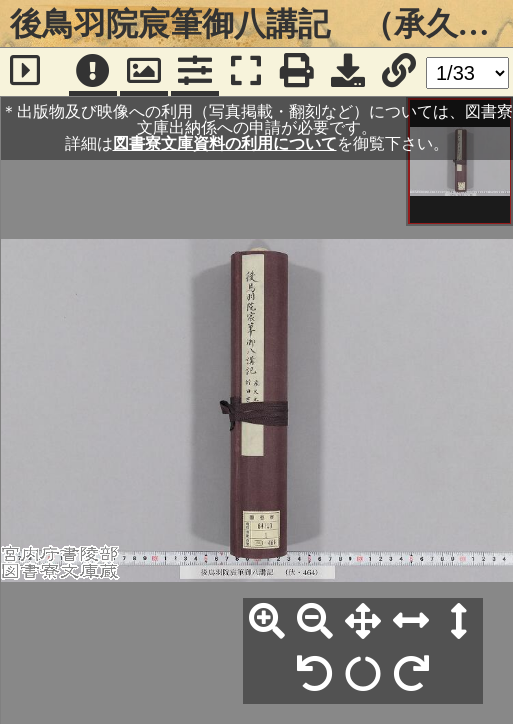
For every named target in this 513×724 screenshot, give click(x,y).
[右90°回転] (411, 675)
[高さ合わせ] (459, 622)
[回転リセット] (363, 675)
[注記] (93, 72)
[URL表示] (399, 72)
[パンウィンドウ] (144, 72)
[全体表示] (363, 622)
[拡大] (267, 622)
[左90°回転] (315, 675)
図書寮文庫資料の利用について (225, 143)
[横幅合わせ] (411, 622)
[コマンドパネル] (195, 72)
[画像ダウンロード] (348, 72)
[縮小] (315, 622)
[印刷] (297, 72)
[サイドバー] (24, 72)
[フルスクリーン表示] (246, 72)
